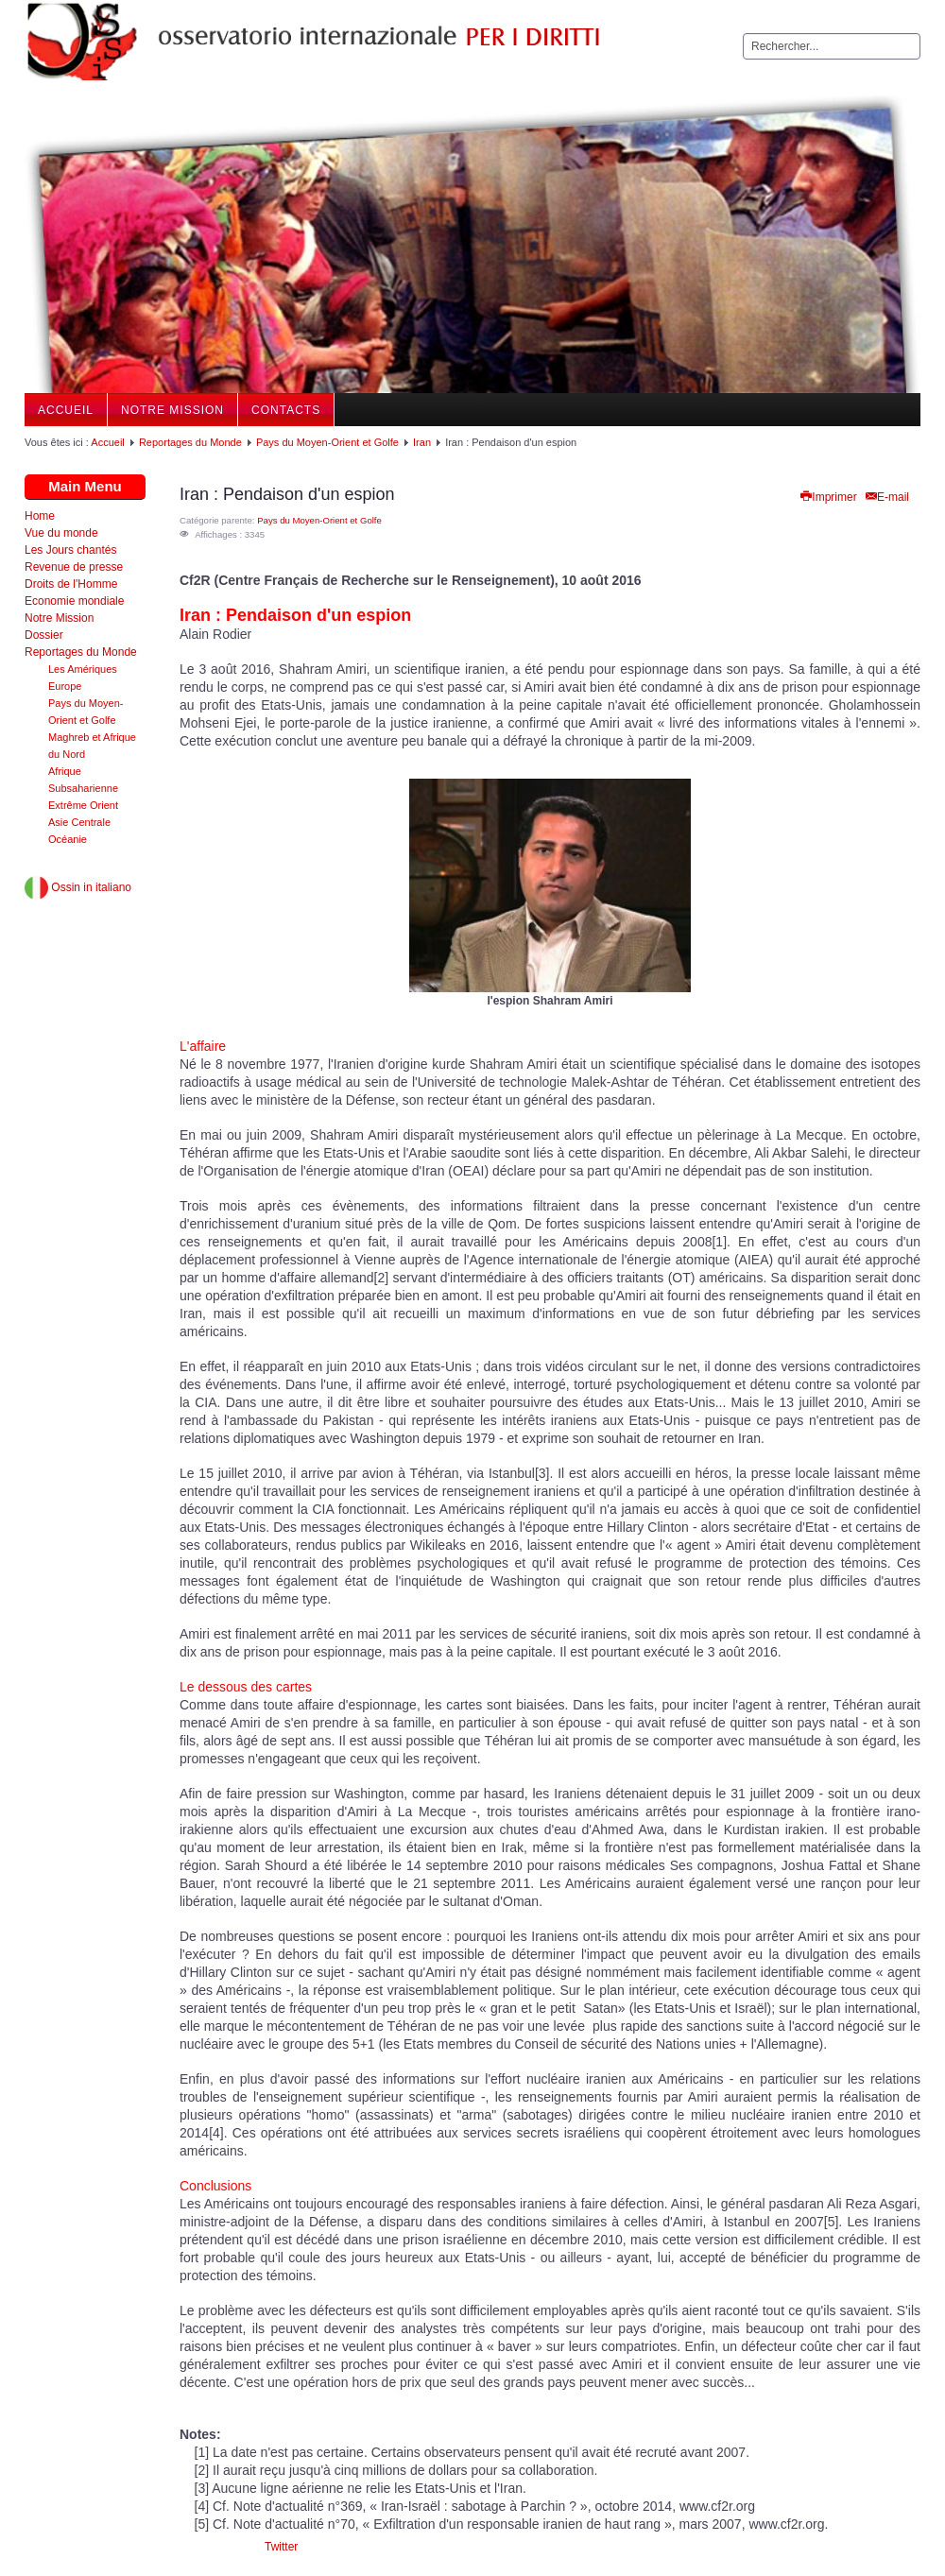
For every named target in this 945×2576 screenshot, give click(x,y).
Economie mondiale (74, 601)
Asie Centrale (79, 822)
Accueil (66, 410)
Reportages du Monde (190, 442)
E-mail (886, 497)
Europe (64, 686)
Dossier (44, 635)
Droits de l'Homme (71, 584)
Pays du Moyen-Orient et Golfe (327, 442)
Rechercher (743, 33)
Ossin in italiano (78, 887)
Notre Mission (172, 410)
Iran (422, 442)
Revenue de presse (74, 567)
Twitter (281, 2546)
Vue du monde (61, 533)
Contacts (285, 410)
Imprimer (827, 497)
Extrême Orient (83, 805)
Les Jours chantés (70, 550)
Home (40, 516)
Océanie (67, 839)
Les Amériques (82, 669)
